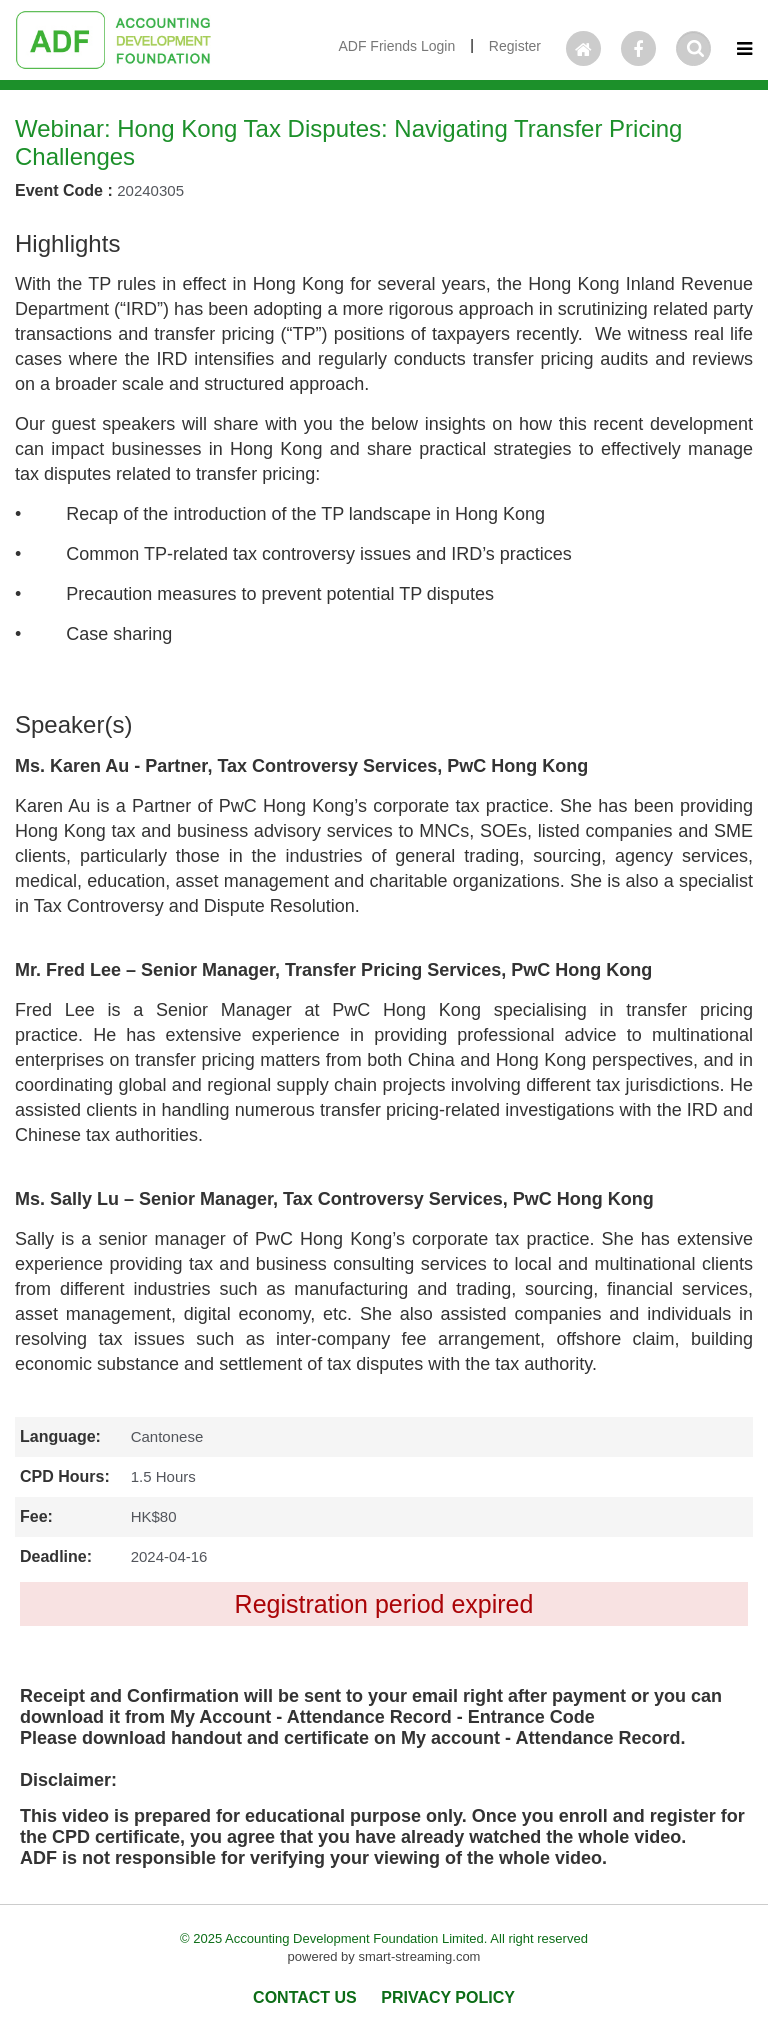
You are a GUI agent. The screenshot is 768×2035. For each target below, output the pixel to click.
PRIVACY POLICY (448, 1997)
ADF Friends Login (396, 46)
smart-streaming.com (419, 1956)
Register (515, 46)
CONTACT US (305, 1997)
